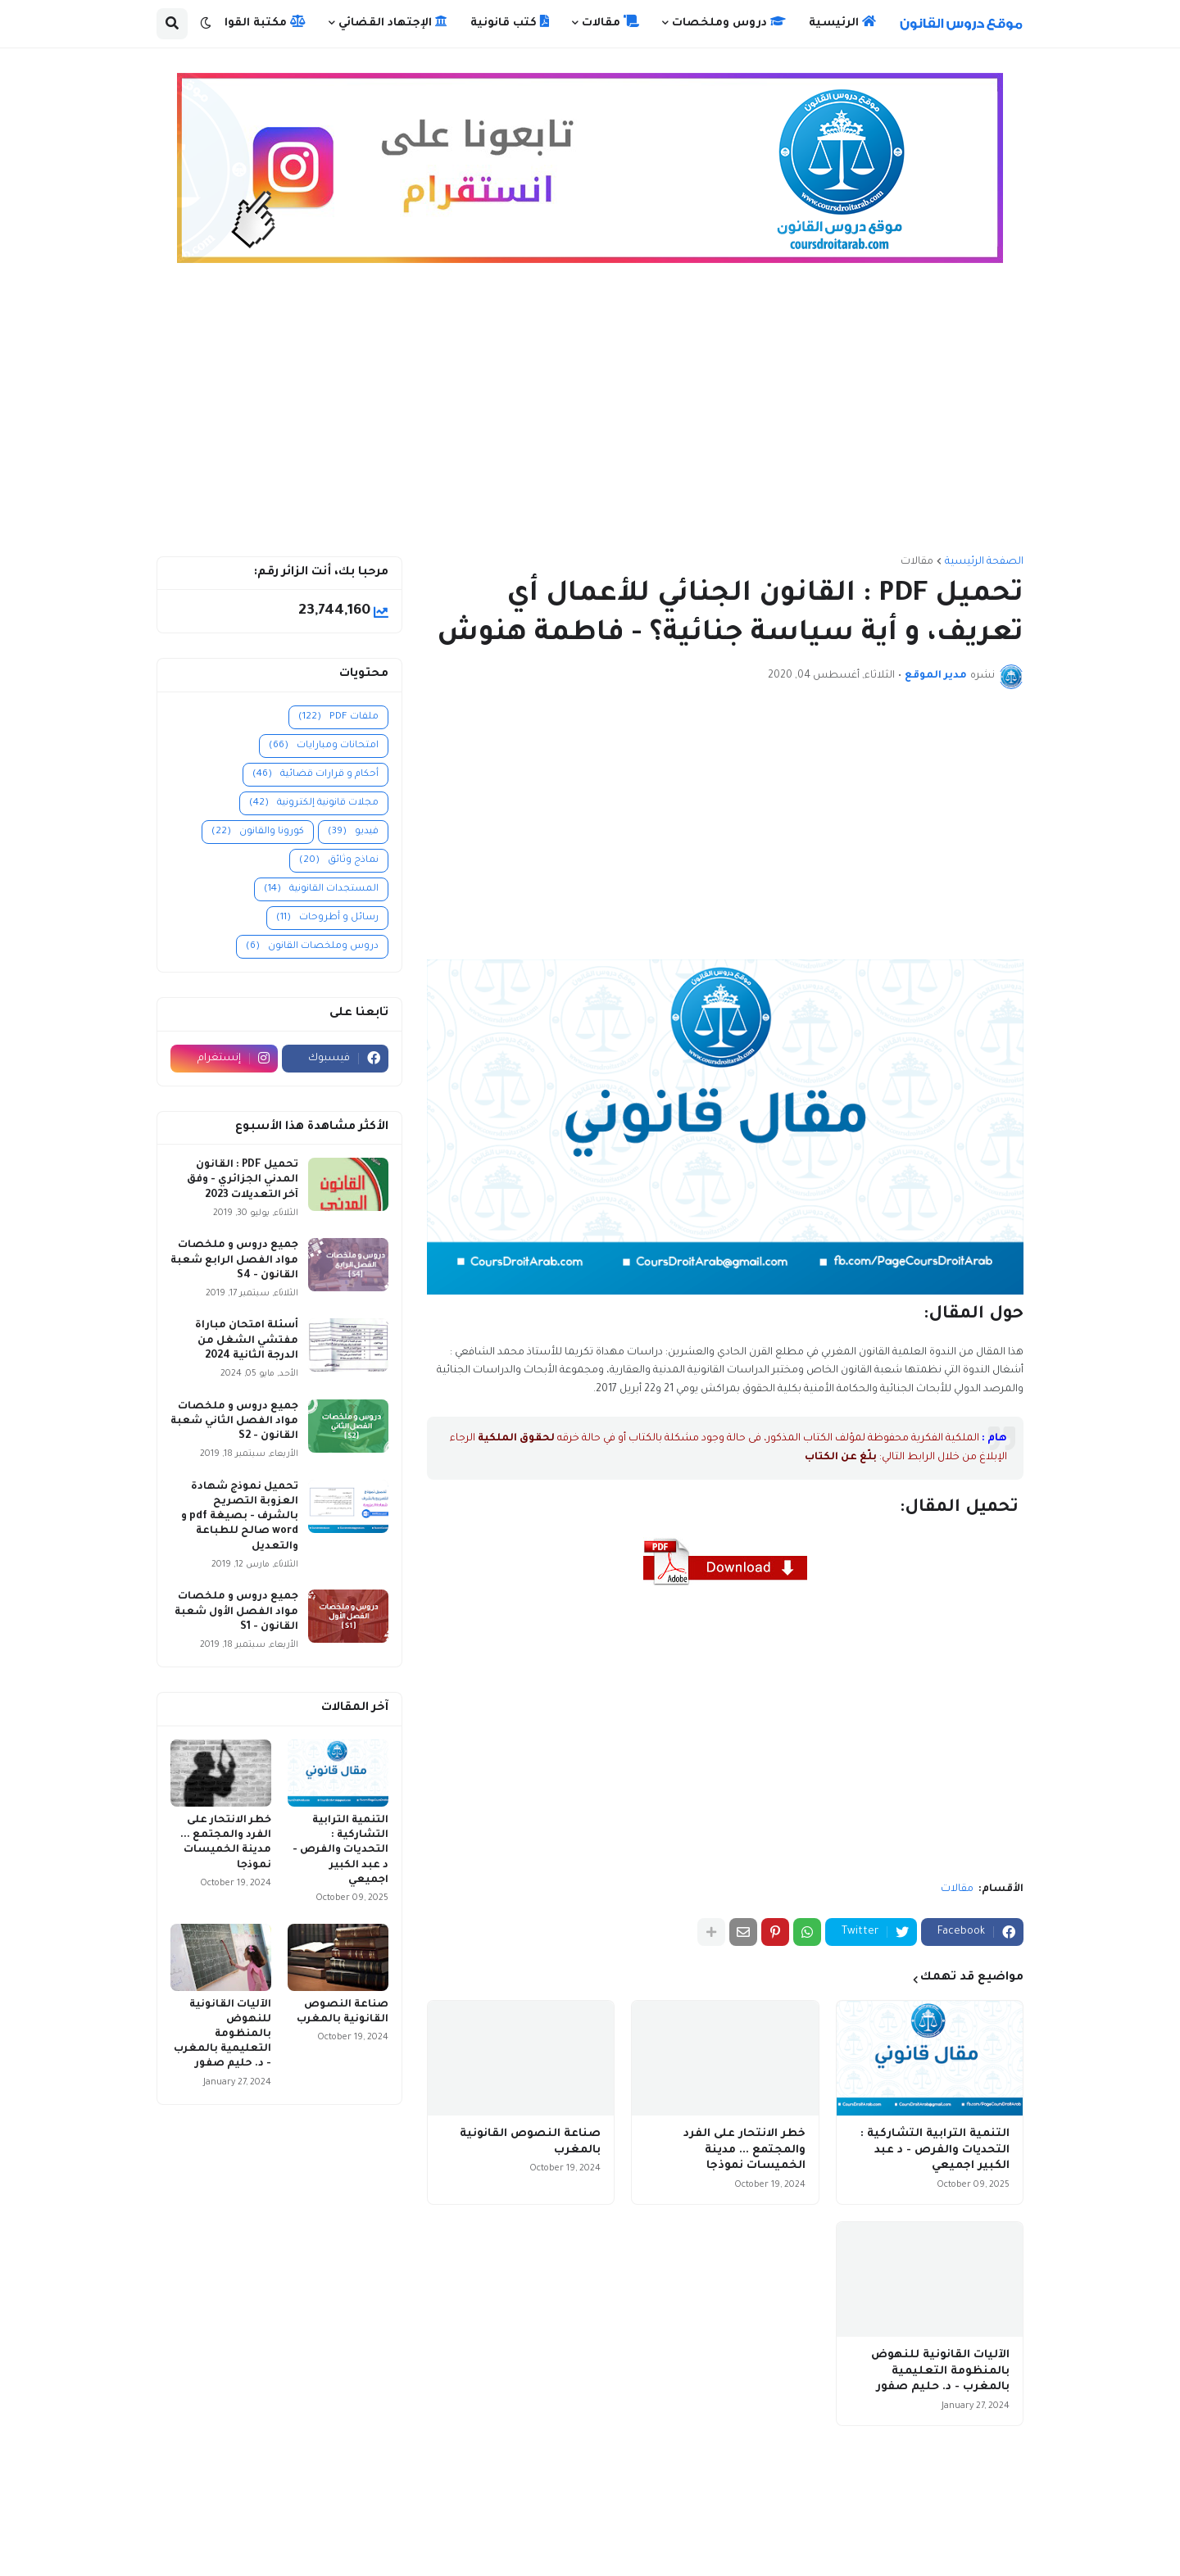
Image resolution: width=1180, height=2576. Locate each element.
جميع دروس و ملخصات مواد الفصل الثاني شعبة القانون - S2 (234, 1421)
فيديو (353, 832)
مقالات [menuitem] (610, 22)
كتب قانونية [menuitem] (509, 22)
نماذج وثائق (339, 861)
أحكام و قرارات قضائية (315, 775)
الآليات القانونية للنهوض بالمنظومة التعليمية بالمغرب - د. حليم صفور (940, 2371)
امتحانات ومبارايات (324, 746)
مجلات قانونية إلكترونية (314, 803)
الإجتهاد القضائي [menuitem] (392, 22)
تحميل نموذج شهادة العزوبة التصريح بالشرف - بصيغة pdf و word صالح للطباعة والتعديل (239, 1517)
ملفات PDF (338, 717)
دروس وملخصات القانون (312, 947)
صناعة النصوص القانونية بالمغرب (530, 2142)
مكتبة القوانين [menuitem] (256, 22)
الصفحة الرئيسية (984, 562)
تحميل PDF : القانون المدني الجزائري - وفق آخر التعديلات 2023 (242, 1179)
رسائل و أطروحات (327, 918)
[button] (206, 23)
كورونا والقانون (257, 832)
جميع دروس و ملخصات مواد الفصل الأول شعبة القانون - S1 (236, 1611)
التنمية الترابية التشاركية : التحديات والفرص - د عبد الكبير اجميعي (935, 2150)
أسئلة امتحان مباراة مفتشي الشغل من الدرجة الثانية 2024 (246, 1340)
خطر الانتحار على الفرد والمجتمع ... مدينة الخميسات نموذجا (744, 2150)
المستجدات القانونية (321, 889)
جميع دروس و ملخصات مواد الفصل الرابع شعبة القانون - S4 (234, 1260)
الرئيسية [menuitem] (842, 22)
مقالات (917, 562)
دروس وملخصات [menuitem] (729, 22)
